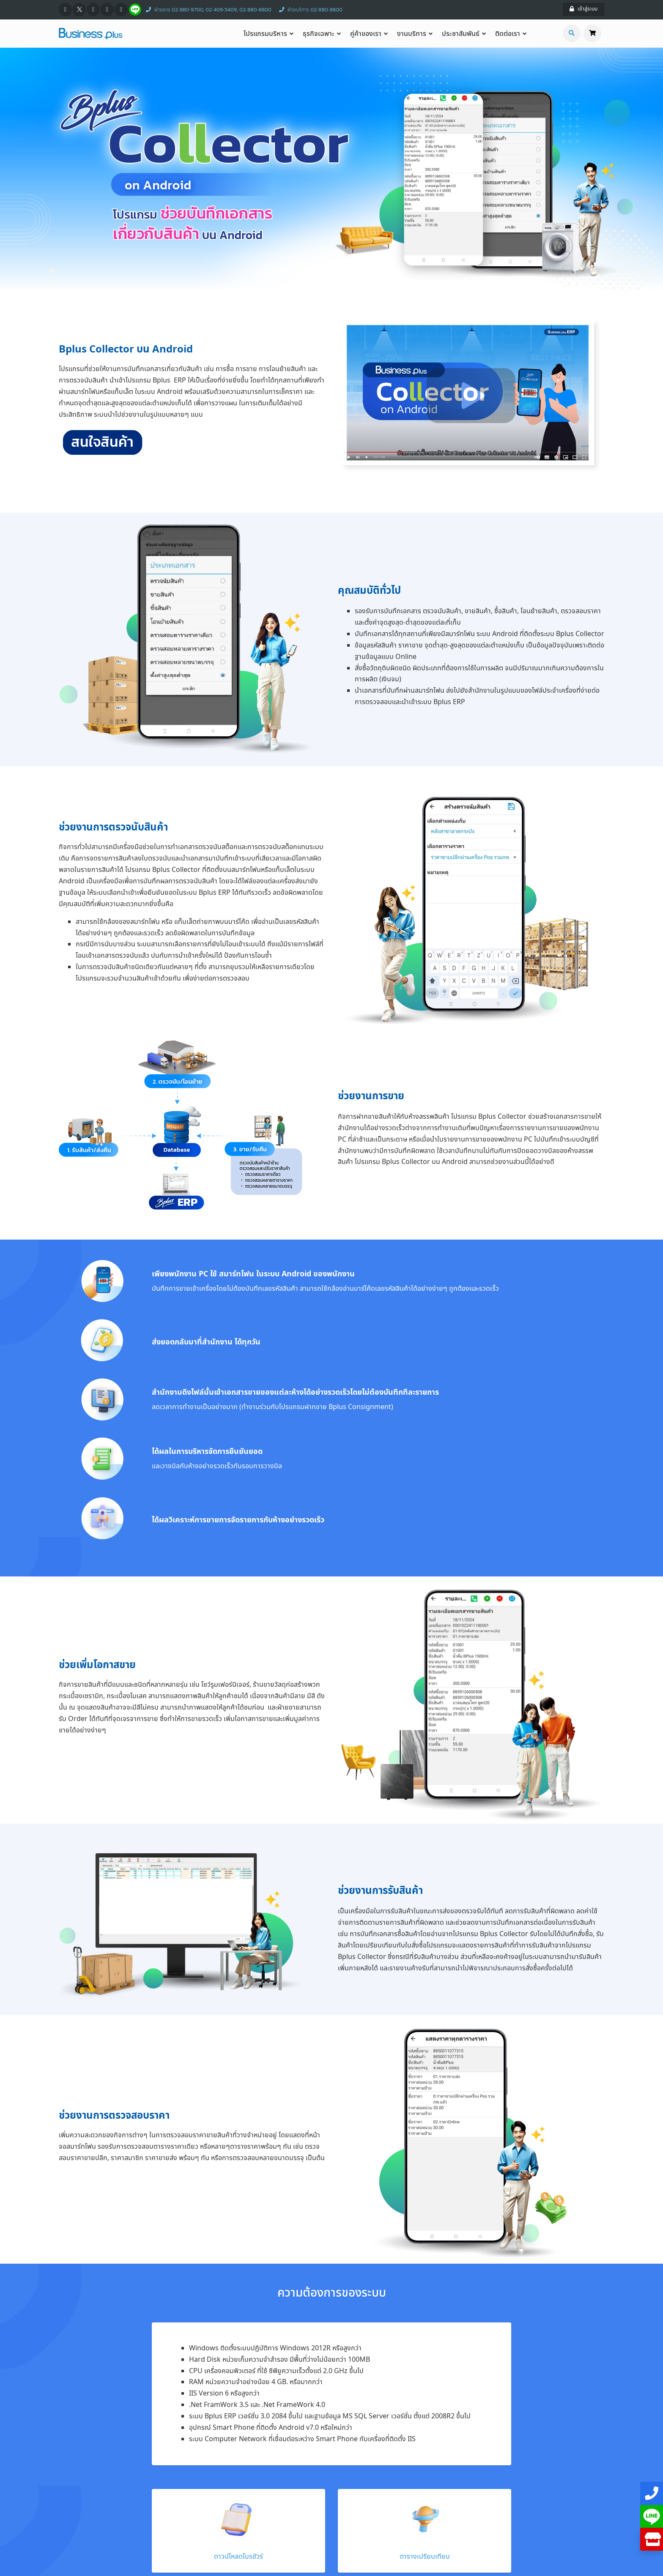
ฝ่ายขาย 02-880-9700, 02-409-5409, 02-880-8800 (206, 10)
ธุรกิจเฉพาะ (318, 34)
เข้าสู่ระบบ (583, 9)
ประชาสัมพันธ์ (460, 34)
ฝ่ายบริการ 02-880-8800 (309, 10)
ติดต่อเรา (507, 34)
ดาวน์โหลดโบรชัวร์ (238, 2556)
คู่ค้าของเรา (365, 34)
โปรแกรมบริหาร (265, 34)
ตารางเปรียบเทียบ (425, 2556)
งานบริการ (411, 34)
